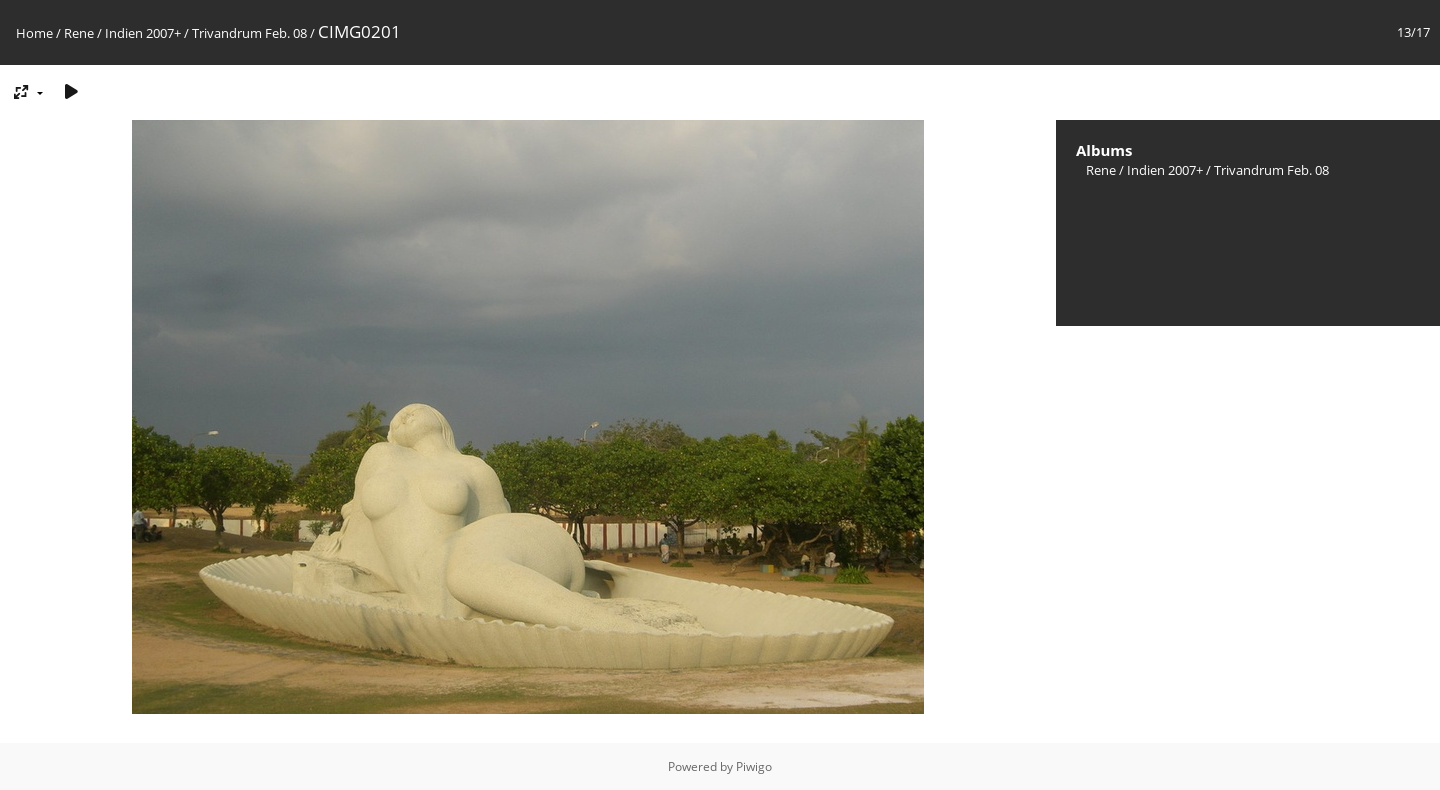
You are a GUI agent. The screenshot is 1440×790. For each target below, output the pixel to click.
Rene (79, 33)
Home (34, 33)
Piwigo (754, 766)
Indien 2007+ (143, 33)
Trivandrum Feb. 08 (249, 33)
